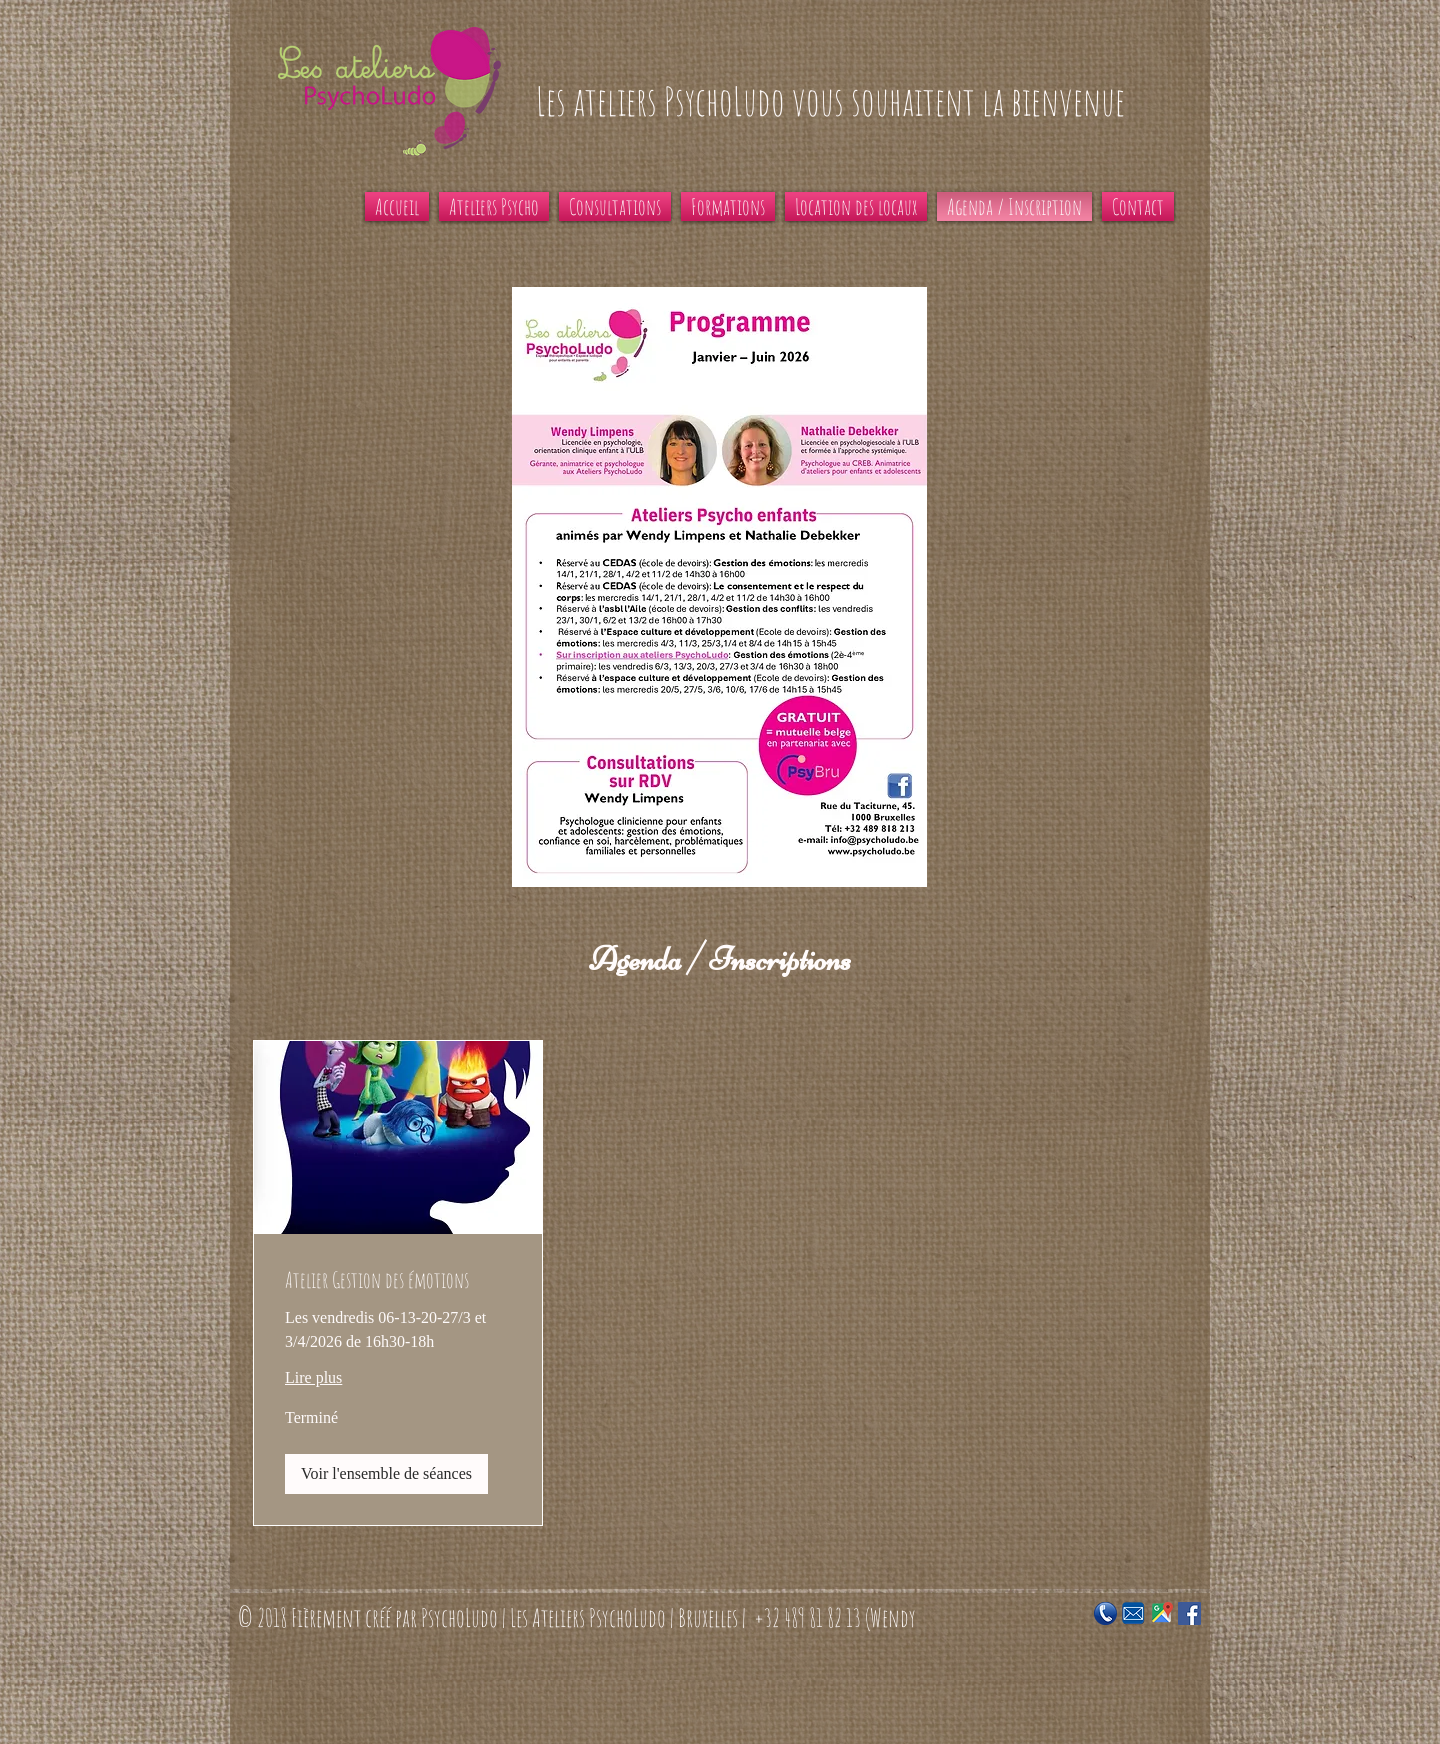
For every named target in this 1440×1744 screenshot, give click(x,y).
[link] (398, 1279)
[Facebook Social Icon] (1189, 1613)
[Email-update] (1133, 1613)
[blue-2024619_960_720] (1105, 1613)
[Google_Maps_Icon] (1161, 1613)
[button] (386, 1474)
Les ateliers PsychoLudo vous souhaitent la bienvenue (830, 101)
